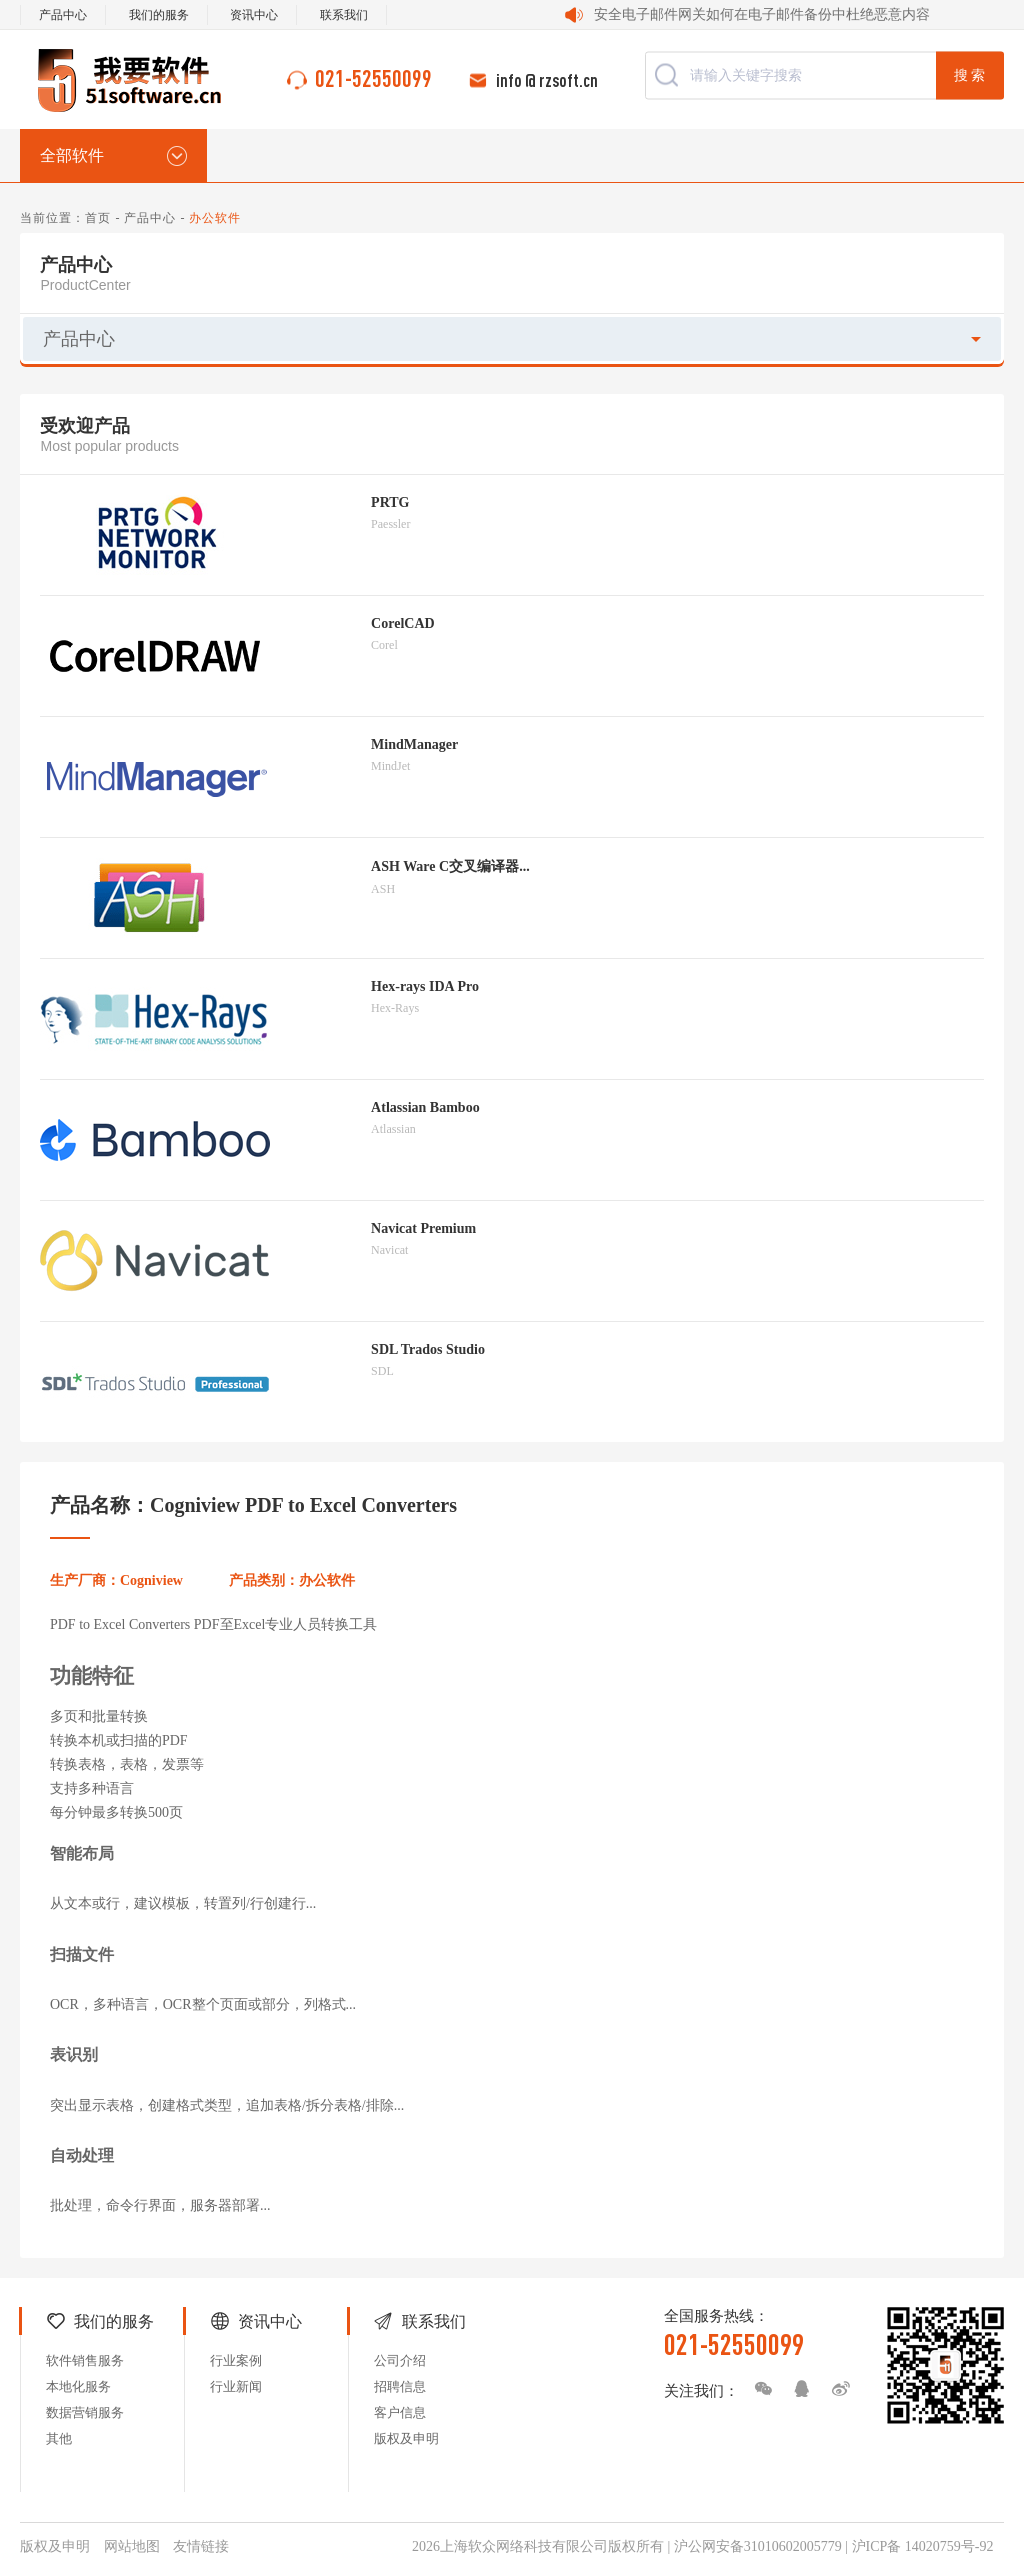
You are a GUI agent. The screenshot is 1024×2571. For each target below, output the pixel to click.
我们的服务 (159, 15)
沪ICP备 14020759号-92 (923, 2546)
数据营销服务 (85, 2412)
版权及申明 (406, 2438)
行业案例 (236, 2360)
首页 (98, 218)
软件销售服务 (85, 2360)
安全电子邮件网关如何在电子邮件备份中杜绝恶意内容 (762, 14)
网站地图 (132, 2546)
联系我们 (344, 15)
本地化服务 (78, 2386)
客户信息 (400, 2412)
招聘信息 (400, 2386)
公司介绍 (400, 2360)
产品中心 (63, 15)
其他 (59, 2438)
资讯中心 (254, 15)
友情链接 (201, 2546)
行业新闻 (236, 2386)
